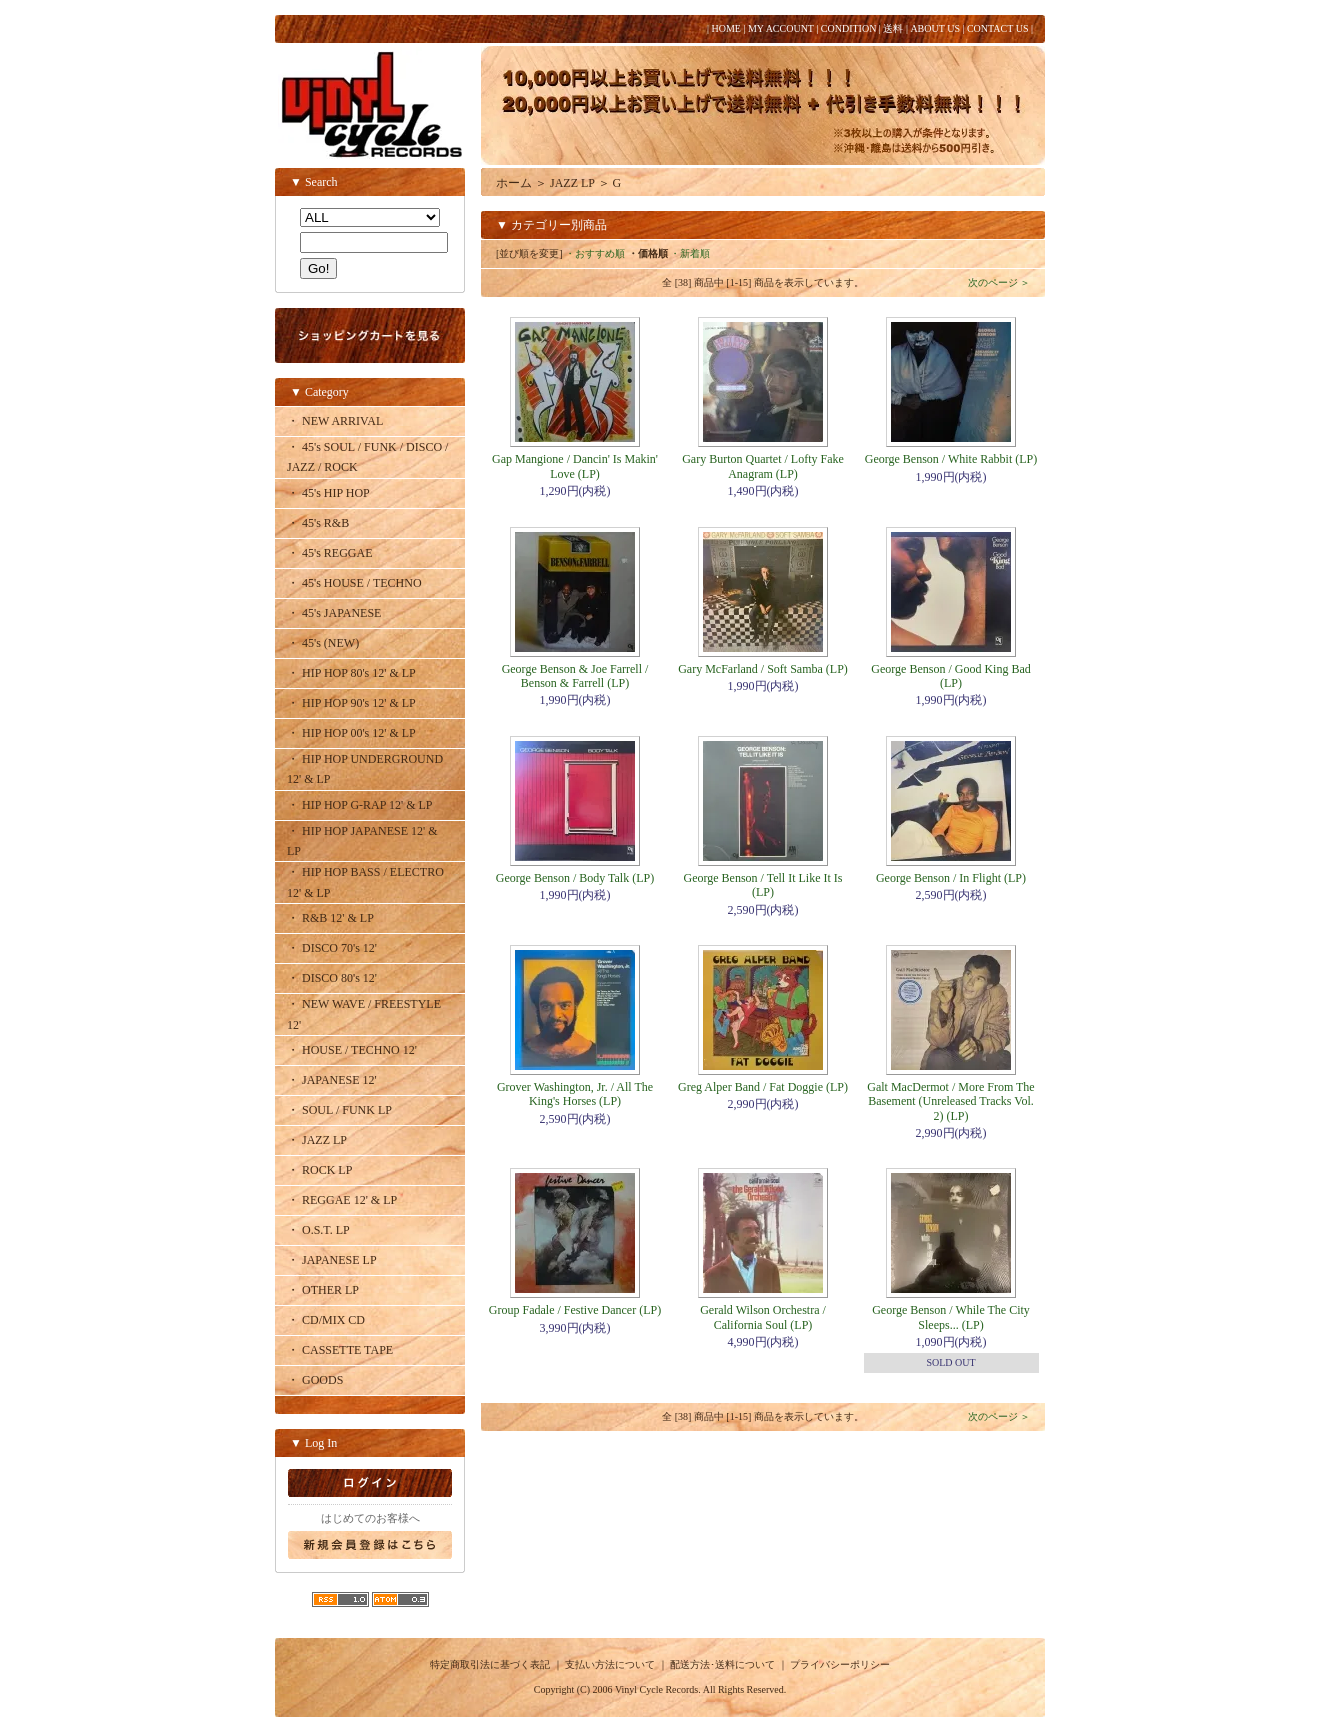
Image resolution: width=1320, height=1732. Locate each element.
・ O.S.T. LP (318, 1230)
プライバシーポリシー (840, 1664)
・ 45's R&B (318, 523)
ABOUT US (935, 28)
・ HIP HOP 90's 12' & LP (351, 703)
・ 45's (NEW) (323, 643)
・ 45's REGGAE (330, 553)
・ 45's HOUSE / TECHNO (354, 583)
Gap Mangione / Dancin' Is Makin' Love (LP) (575, 466)
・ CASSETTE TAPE (340, 1350)
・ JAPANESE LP (332, 1260)
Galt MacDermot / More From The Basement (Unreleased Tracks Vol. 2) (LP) (950, 1101)
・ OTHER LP (323, 1290)
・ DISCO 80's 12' (332, 978)
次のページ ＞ (999, 282)
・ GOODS (315, 1380)
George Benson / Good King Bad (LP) (950, 676)
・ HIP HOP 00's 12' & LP (351, 733)
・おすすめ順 (595, 253)
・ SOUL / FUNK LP (339, 1110)
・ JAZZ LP (317, 1140)
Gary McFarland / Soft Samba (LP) (763, 669)
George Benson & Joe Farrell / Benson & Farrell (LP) (575, 676)
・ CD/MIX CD (326, 1320)
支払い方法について (610, 1664)
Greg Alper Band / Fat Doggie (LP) (763, 1087)
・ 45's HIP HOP (328, 493)
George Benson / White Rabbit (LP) (951, 459)
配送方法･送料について (722, 1664)
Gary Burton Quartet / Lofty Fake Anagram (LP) (763, 466)
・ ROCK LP (319, 1170)
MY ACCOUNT (781, 28)
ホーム (514, 183)
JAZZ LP (572, 183)
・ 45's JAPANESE (334, 613)
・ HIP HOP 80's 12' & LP (351, 673)
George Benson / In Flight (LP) (951, 878)
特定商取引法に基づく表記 (490, 1664)
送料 (893, 28)
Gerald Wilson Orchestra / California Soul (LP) (763, 1317)
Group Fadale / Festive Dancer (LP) (575, 1310)
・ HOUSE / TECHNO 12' (352, 1050)
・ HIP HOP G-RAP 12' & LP (360, 805)
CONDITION (849, 28)
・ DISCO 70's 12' (332, 948)
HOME (725, 28)
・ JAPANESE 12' (332, 1080)
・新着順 (690, 253)
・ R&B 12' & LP (330, 918)
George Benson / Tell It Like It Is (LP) (762, 885)
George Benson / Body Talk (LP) (575, 878)
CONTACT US (998, 28)
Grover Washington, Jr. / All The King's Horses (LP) (575, 1094)
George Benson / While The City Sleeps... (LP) (951, 1317)
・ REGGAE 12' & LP (342, 1200)
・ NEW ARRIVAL (335, 421)
